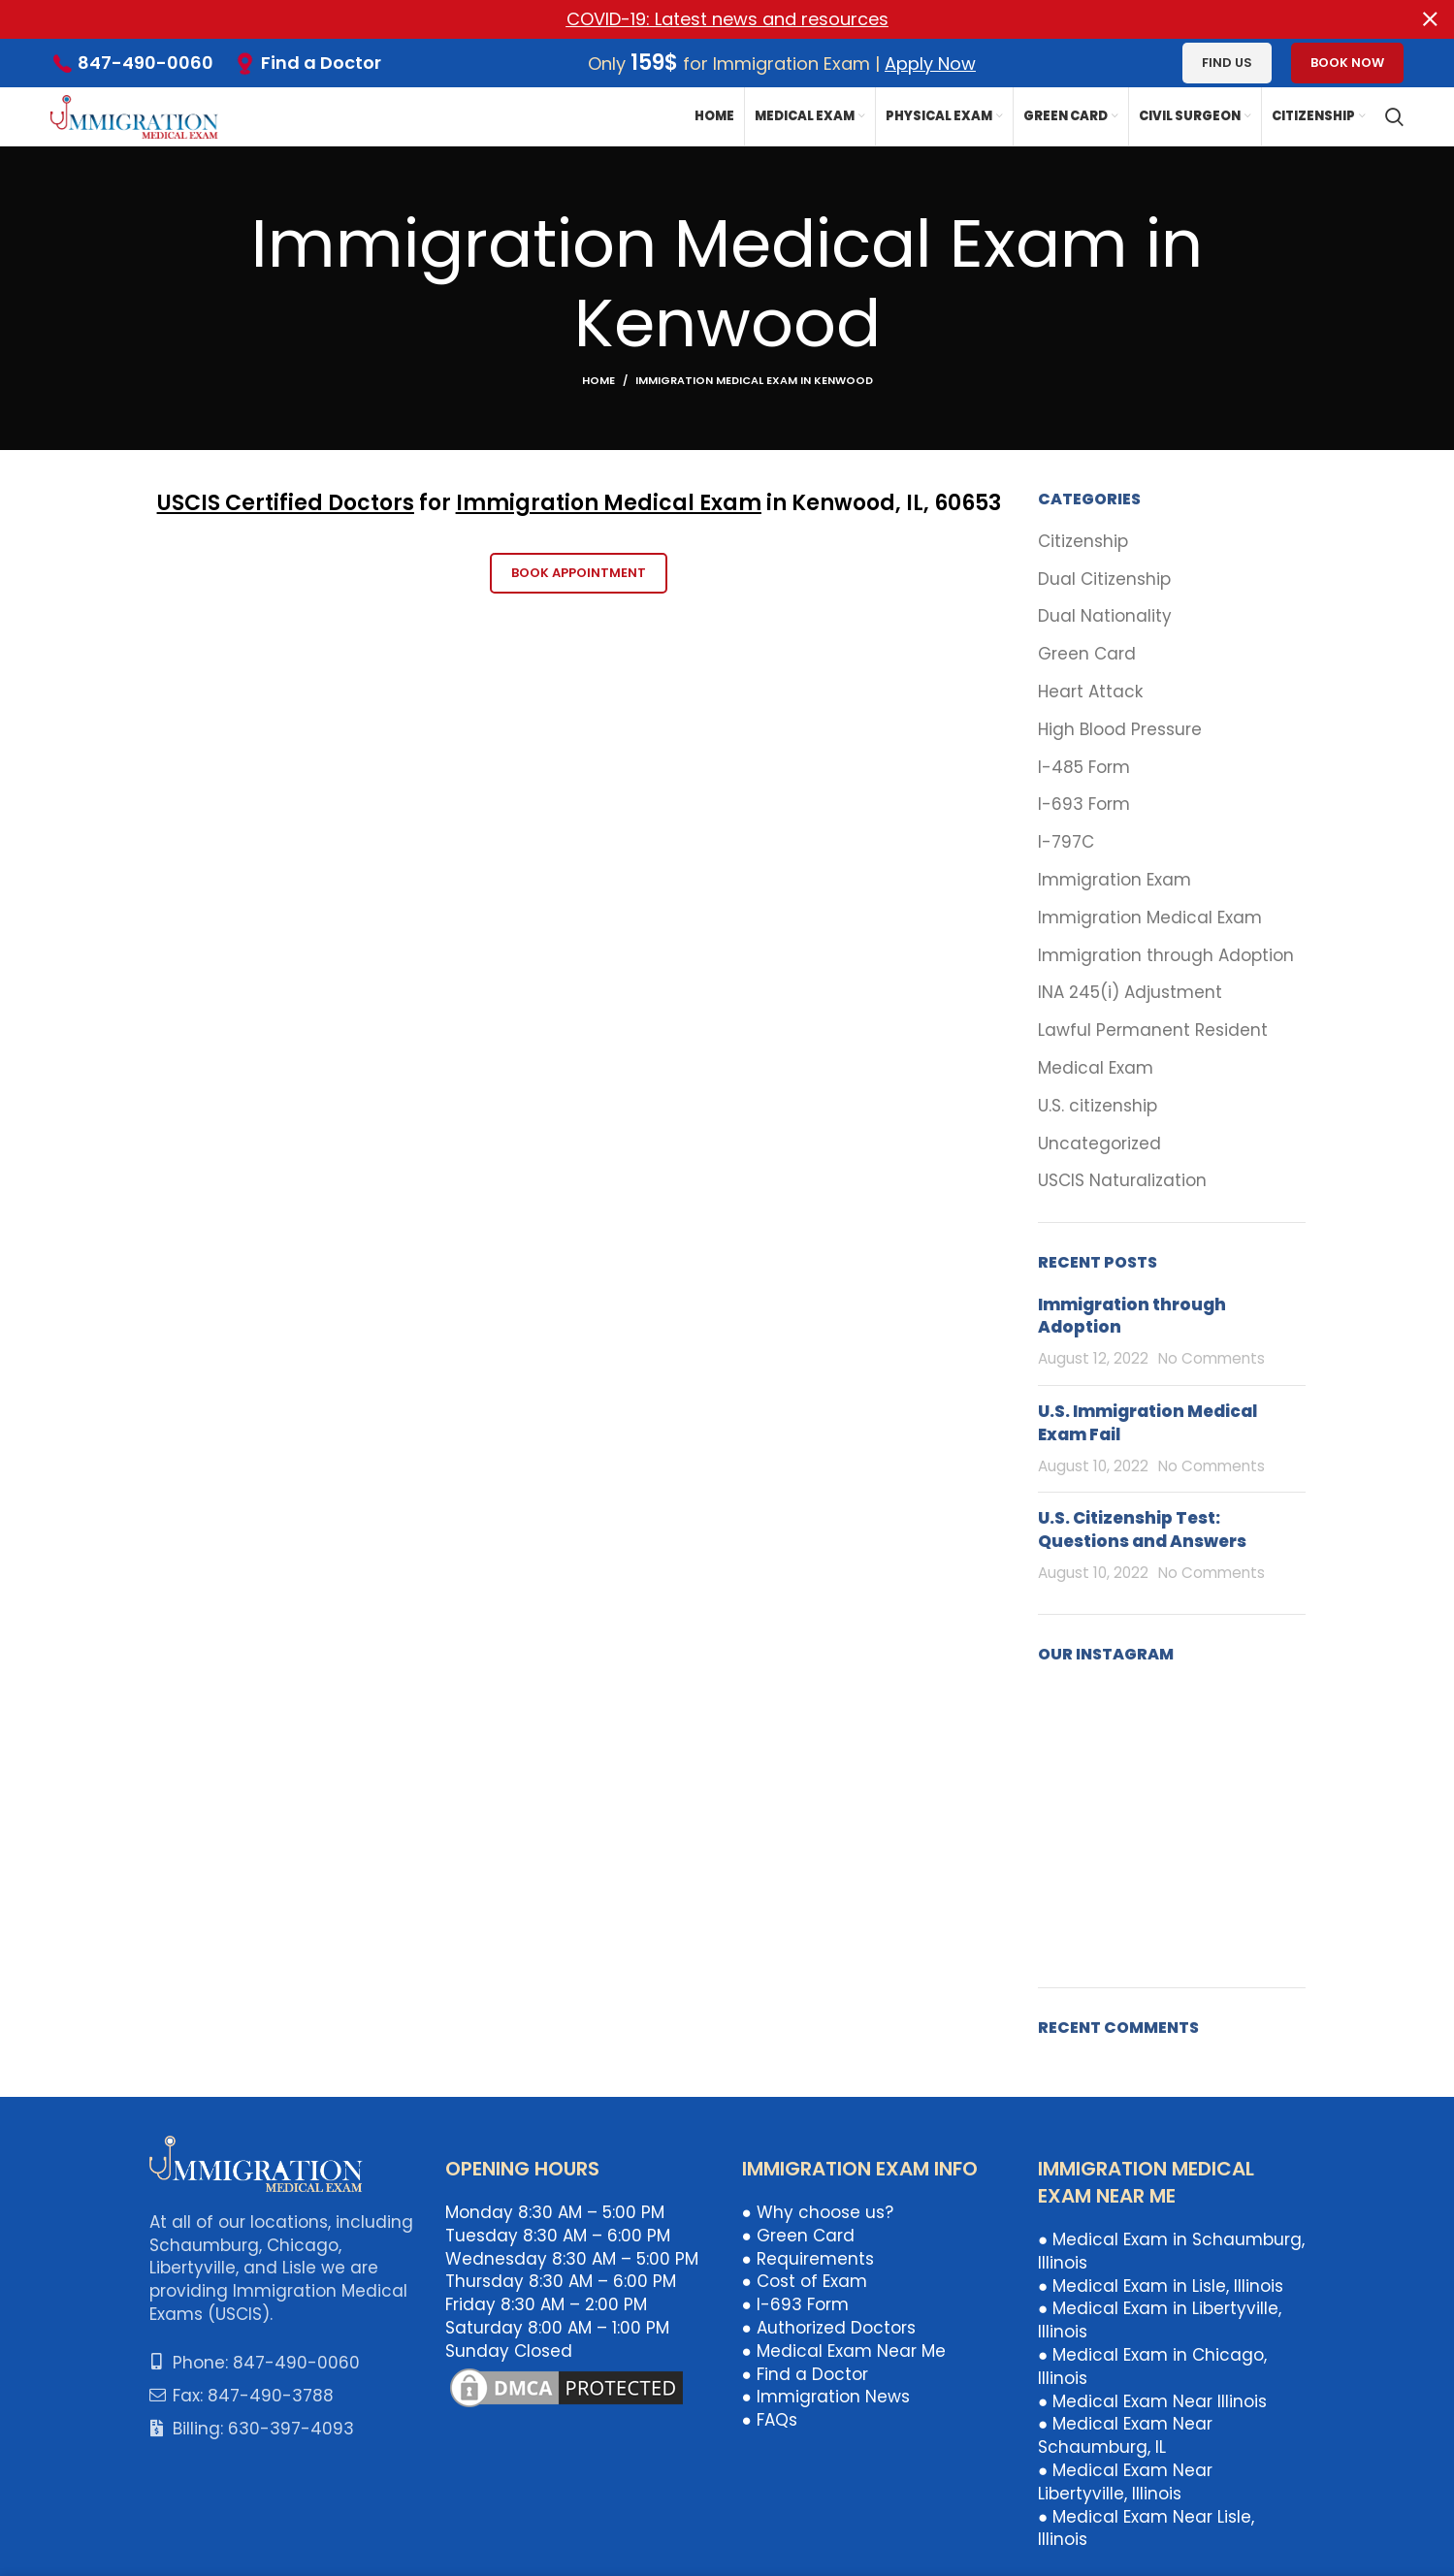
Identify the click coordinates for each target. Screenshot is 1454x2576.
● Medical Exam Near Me (844, 2350)
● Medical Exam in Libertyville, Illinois (1159, 2320)
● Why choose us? (817, 2212)
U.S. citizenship (1097, 1105)
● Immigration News (826, 2396)
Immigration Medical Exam (608, 503)
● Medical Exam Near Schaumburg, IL (1125, 2435)
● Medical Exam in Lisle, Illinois (1160, 2285)
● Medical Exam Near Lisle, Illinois (1146, 2527)
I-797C (1066, 842)
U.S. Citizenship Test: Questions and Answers (1142, 1529)
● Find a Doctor (805, 2373)
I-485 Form (1084, 767)
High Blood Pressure (1120, 729)
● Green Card (798, 2234)
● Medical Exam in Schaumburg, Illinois (1171, 2251)
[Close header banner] (1430, 19)
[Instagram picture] (1080, 1727)
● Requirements (808, 2258)
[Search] (1394, 116)
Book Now (1347, 62)
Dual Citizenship (1104, 578)
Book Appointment (578, 573)
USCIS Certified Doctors (285, 503)
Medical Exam (1095, 1068)
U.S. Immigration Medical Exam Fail (1147, 1423)
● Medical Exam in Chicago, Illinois (1152, 2366)
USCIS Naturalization (1122, 1181)
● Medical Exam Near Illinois (1152, 2400)
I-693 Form (1084, 804)
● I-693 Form (795, 2304)
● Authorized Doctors (829, 2327)
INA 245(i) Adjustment (1130, 993)
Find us (1227, 62)
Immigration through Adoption (1166, 955)
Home (598, 380)
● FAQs (769, 2419)
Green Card (1087, 654)
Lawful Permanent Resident (1153, 1030)
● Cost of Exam (804, 2281)
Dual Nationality (1105, 616)
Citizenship (1083, 542)
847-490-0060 (145, 62)
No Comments (1211, 1358)
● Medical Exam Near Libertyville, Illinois (1125, 2482)
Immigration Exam (1114, 880)
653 (981, 503)
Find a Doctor (321, 62)
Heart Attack (1090, 692)
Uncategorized (1099, 1143)
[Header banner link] (698, 19)
